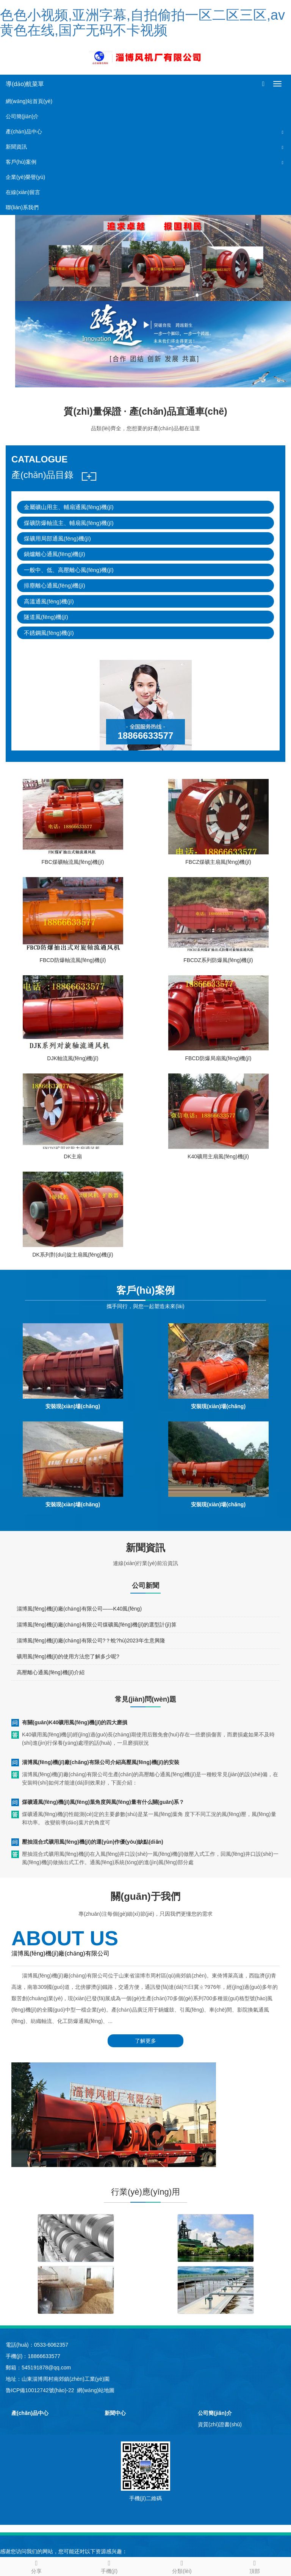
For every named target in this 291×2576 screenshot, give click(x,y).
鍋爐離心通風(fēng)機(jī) (54, 554)
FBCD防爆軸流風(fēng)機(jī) (72, 960)
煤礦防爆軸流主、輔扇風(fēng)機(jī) (69, 523)
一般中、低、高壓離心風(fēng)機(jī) (69, 570)
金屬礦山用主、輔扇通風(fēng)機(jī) (69, 507)
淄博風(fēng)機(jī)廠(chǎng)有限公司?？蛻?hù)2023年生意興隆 (91, 1640)
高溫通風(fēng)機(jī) (49, 601)
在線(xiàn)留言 (23, 192)
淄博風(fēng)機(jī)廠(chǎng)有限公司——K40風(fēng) (79, 1609)
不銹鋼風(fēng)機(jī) (49, 633)
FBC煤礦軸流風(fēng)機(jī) (73, 862)
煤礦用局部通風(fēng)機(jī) (57, 538)
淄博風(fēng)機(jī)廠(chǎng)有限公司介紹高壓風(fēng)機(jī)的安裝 (100, 1762)
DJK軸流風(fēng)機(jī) (72, 1058)
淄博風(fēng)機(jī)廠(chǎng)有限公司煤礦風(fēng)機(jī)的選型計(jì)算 (97, 1625)
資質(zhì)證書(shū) (220, 2424)
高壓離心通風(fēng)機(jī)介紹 (50, 1672)
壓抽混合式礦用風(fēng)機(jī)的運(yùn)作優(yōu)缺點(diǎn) (92, 1842)
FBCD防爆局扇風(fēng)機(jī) (218, 1058)
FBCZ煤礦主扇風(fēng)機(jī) (218, 862)
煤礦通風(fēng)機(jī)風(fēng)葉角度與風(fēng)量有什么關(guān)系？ (103, 1802)
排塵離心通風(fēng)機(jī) (54, 585)
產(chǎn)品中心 (24, 131)
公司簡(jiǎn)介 (22, 116)
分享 (36, 2565)
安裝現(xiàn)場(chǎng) (72, 1406)
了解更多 (145, 2041)
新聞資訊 (16, 147)
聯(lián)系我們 (22, 207)
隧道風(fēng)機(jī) (46, 617)
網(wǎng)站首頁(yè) (29, 101)
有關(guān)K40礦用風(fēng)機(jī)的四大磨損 (74, 1722)
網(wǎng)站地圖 (95, 2390)
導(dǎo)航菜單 (25, 84)
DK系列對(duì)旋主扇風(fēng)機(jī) (72, 1255)
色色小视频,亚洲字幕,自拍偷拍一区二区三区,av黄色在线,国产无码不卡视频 (142, 22)
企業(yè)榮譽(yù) (25, 177)
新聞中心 (115, 2413)
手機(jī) (109, 2565)
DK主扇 (72, 1156)
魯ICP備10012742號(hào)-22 (40, 2390)
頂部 (254, 2565)
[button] (282, 131)
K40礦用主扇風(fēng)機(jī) (218, 1156)
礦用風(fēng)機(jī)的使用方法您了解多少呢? (68, 1656)
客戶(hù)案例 (21, 162)
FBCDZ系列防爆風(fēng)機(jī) (218, 960)
